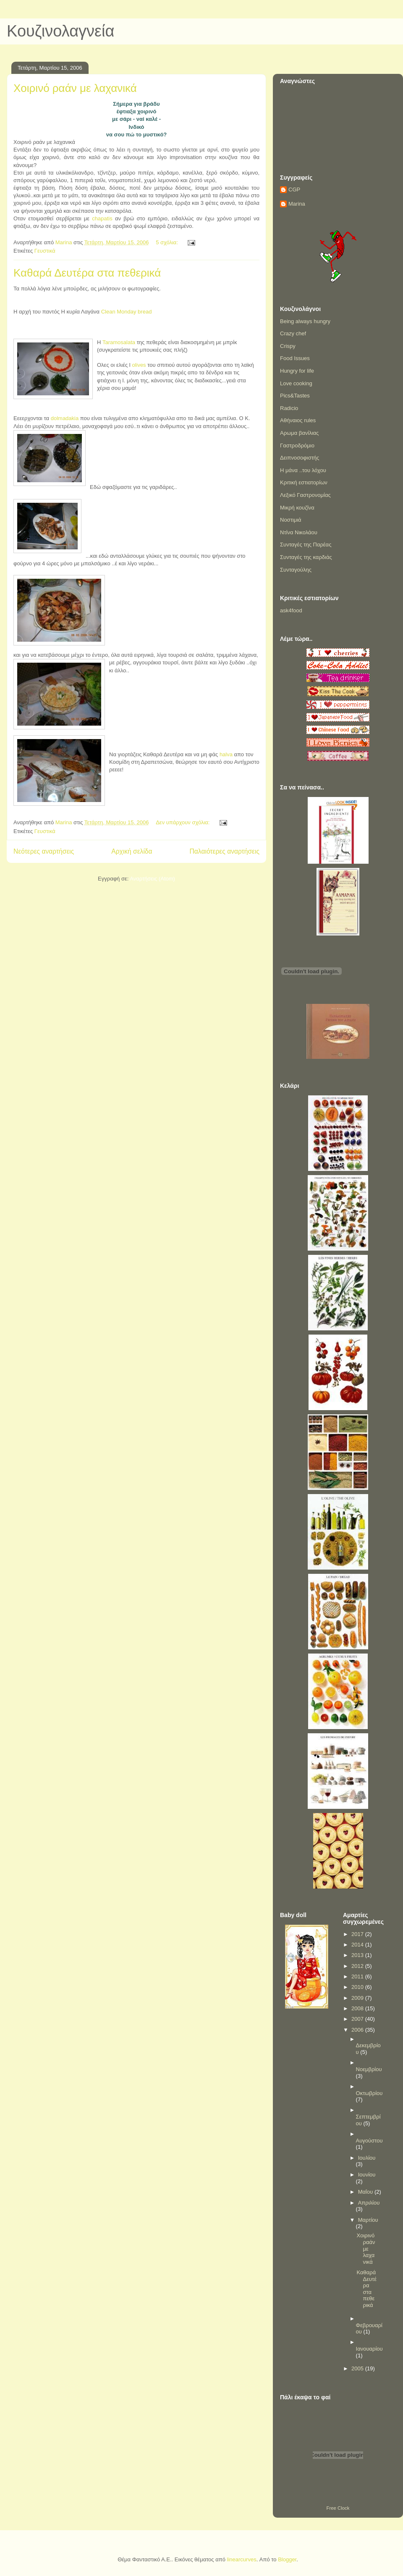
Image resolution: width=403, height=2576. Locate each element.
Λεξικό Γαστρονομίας (305, 495)
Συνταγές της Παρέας (305, 544)
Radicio (289, 408)
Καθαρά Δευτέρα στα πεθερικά (87, 272)
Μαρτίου (368, 2220)
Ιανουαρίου (369, 2349)
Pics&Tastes (295, 395)
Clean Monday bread (125, 311)
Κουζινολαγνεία (60, 31)
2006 (358, 2030)
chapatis (102, 218)
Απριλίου (369, 2203)
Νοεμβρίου (369, 2069)
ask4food (291, 610)
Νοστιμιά (290, 520)
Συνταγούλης (295, 570)
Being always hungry (305, 321)
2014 (358, 1944)
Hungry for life (297, 371)
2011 (358, 1976)
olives (139, 365)
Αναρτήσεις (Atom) (152, 878)
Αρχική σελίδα (131, 851)
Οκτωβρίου (369, 2093)
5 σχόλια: (167, 242)
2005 (358, 2368)
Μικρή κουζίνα (297, 507)
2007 (358, 2019)
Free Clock (338, 2508)
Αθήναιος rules (298, 420)
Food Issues (295, 358)
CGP (294, 189)
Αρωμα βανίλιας (299, 433)
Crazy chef (293, 333)
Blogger (287, 2559)
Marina (296, 204)
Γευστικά (44, 251)
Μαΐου (366, 2192)
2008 (358, 2008)
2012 (358, 1966)
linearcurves (241, 2559)
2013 (358, 1955)
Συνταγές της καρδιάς (306, 557)
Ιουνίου (367, 2174)
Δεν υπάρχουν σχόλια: (183, 822)
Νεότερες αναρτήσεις (43, 851)
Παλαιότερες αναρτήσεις (224, 851)
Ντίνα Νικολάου (298, 532)
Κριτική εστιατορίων (303, 482)
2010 (358, 1987)
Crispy (288, 346)
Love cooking (296, 383)
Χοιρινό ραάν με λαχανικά (75, 88)
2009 (358, 1998)
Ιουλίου (367, 2158)
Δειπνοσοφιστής (299, 458)
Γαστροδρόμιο (297, 445)
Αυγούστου (369, 2140)
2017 (358, 1934)
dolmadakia (65, 418)
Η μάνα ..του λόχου (303, 470)
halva (226, 754)
